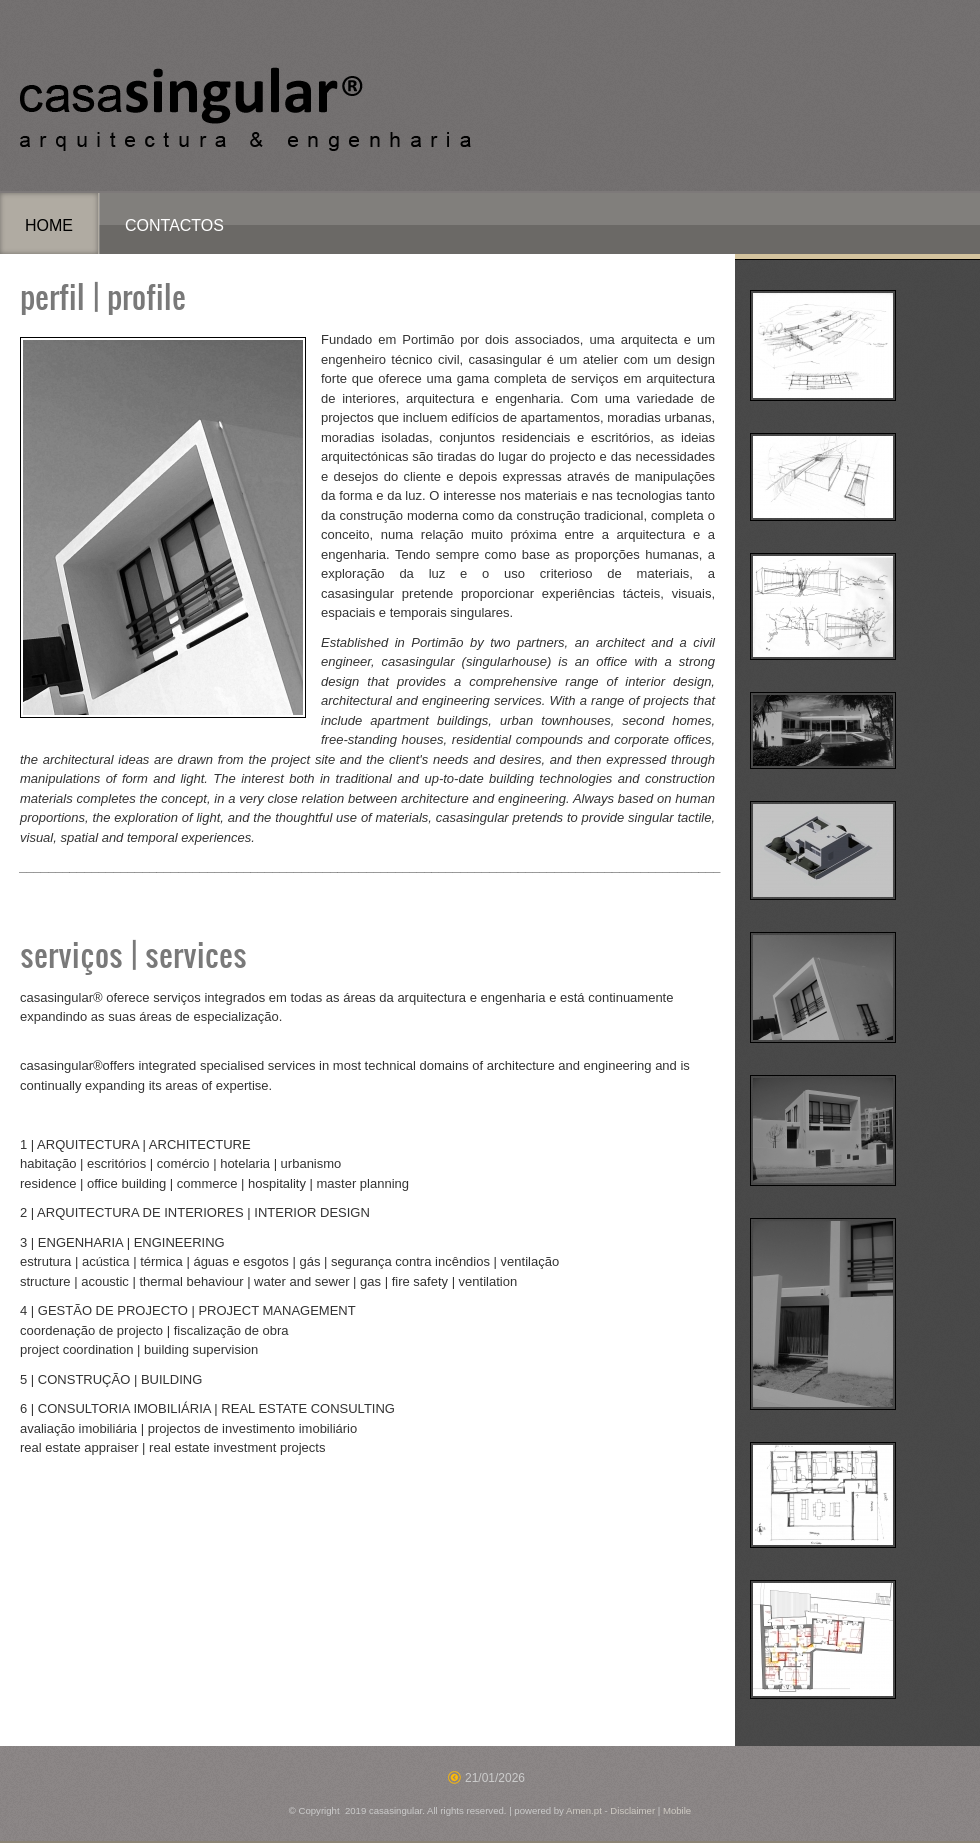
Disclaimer (632, 1810)
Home (49, 225)
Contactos (174, 225)
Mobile (677, 1810)
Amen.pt (584, 1810)
